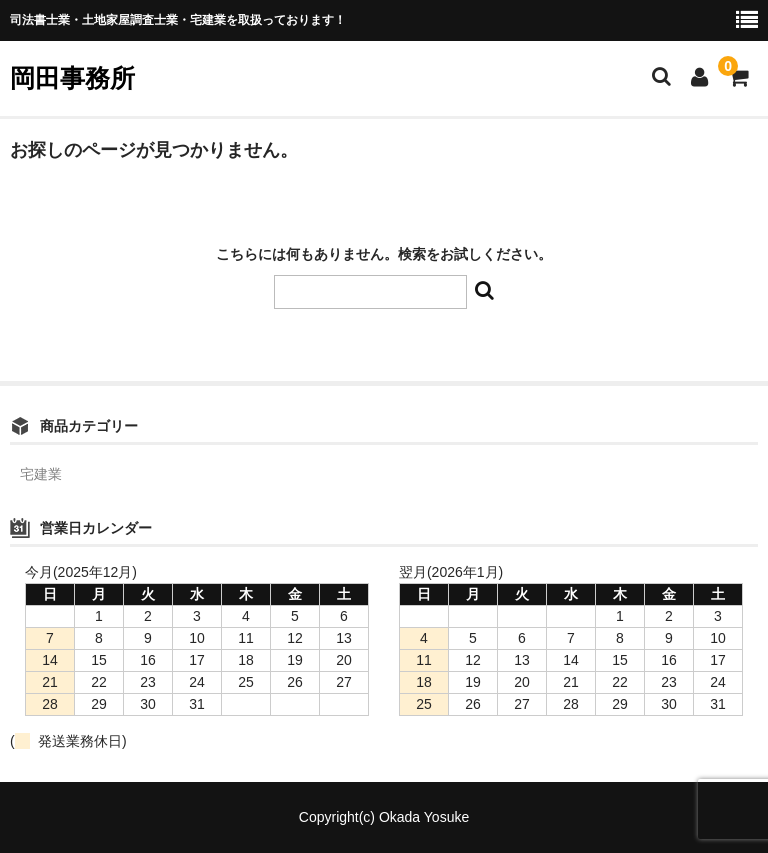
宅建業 (41, 474)
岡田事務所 (72, 78)
